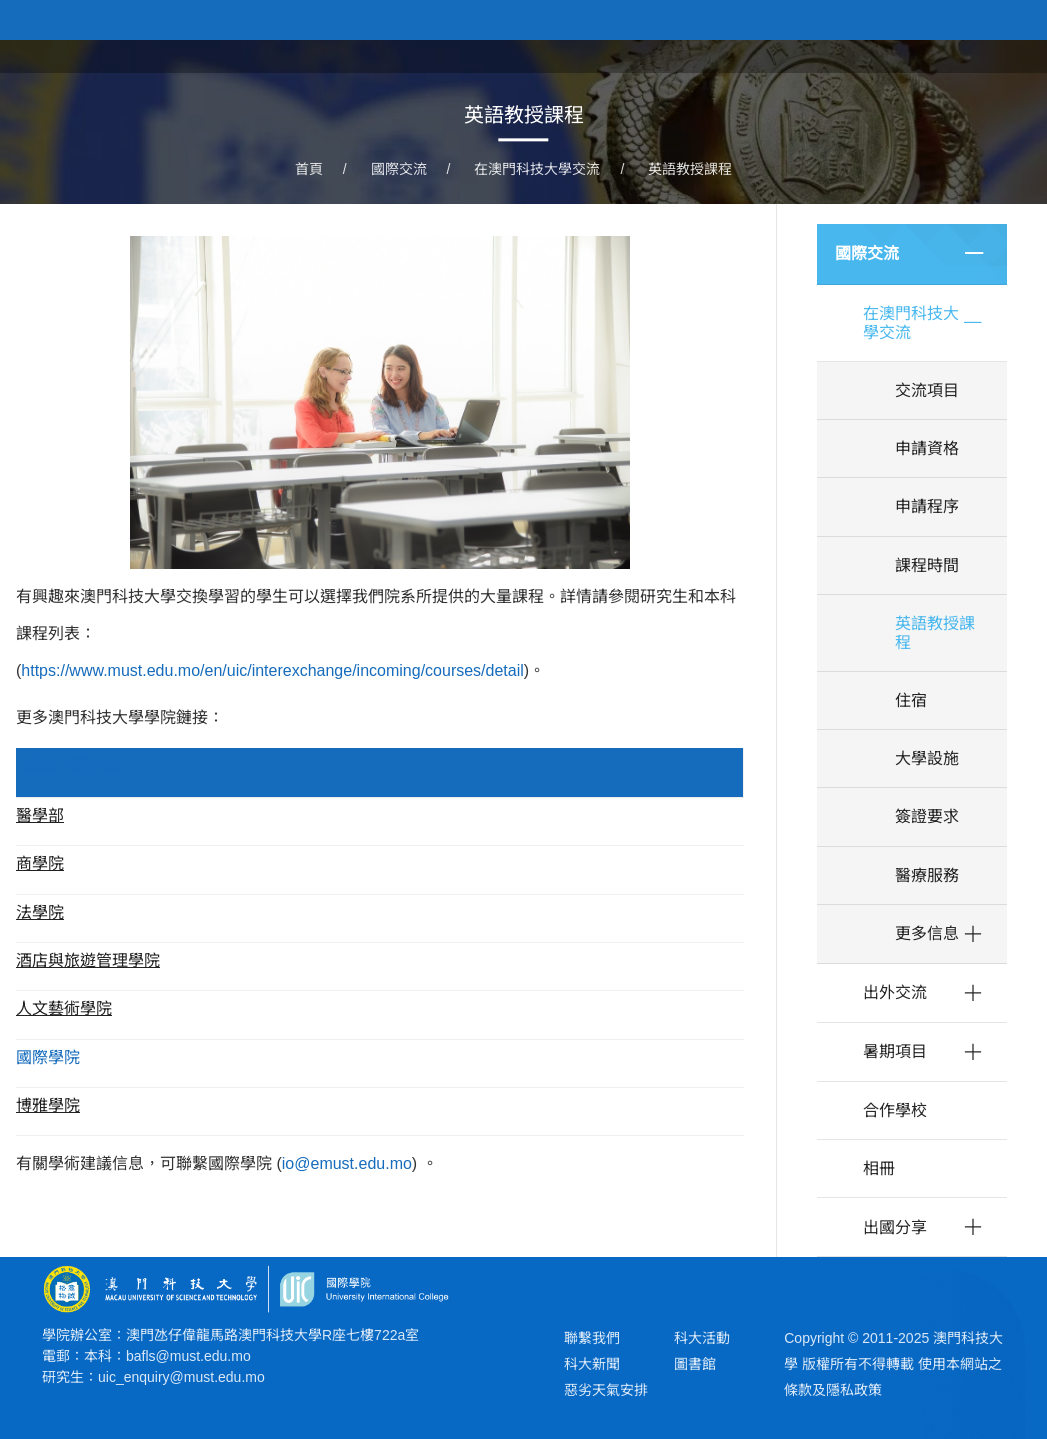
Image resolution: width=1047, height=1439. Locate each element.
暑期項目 (895, 1051)
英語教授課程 (690, 170)
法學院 (40, 912)
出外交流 (895, 992)
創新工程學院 (70, 765)
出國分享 (895, 1227)
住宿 (911, 700)
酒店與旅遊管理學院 (88, 960)
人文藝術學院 (64, 1008)
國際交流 (399, 170)
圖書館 (695, 1364)
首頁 (621, 54)
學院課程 (793, 54)
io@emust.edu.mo (347, 1163)
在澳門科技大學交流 (537, 170)
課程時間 (927, 565)
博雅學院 (48, 1105)
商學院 (40, 863)
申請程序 (927, 506)
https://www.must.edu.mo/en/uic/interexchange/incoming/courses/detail (272, 670)
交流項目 (927, 390)
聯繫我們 (592, 1338)
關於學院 (699, 54)
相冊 (879, 1168)
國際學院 (48, 1057)
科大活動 (702, 1338)
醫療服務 (927, 875)
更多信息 (927, 933)
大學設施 (927, 758)
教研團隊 (887, 54)
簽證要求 (927, 816)
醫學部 (40, 815)
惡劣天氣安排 (606, 1390)
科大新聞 (592, 1364)
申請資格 (927, 448)
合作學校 (895, 1110)
